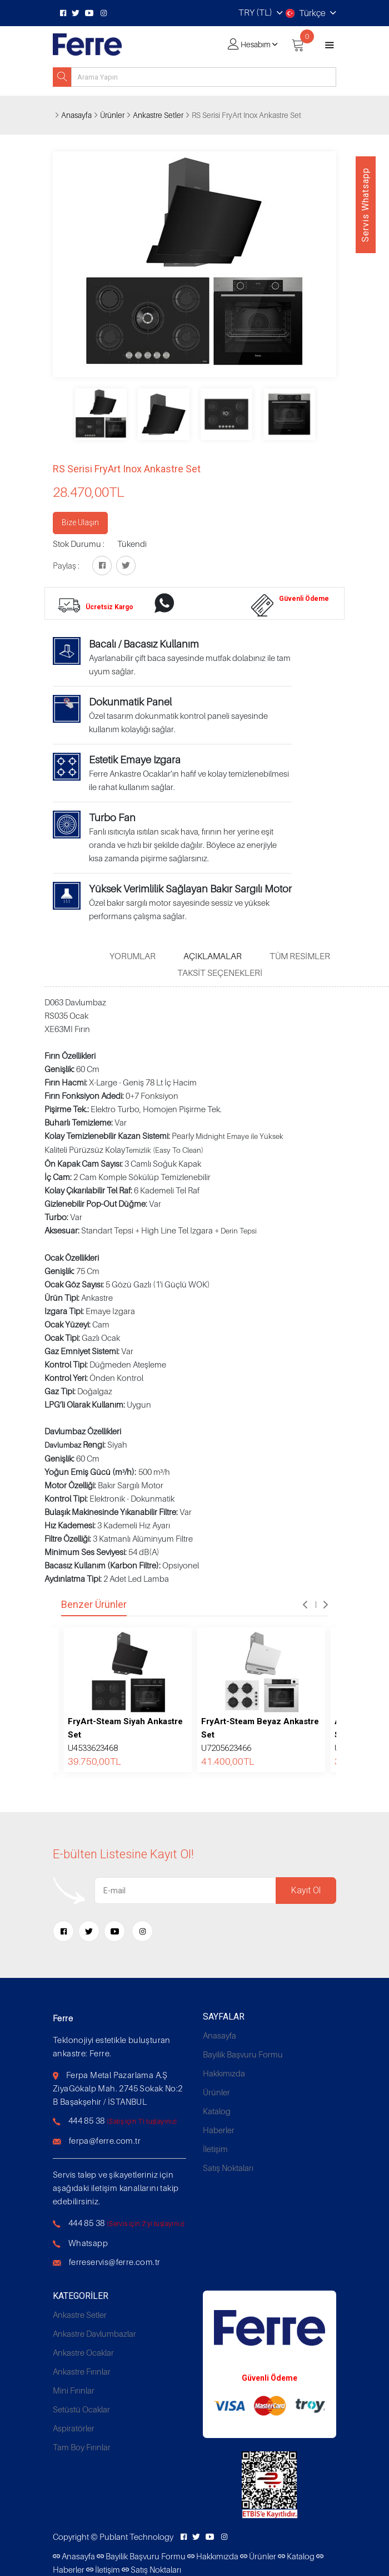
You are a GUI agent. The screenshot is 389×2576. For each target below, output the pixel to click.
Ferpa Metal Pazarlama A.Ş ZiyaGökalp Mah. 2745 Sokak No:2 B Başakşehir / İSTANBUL (117, 2088)
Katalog (217, 2111)
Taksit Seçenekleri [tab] (219, 972)
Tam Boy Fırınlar (82, 2447)
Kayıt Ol (306, 1890)
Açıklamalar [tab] (212, 955)
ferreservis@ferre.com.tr (115, 2262)
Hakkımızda (224, 2073)
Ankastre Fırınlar (82, 2371)
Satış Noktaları (228, 2168)
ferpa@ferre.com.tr (105, 2140)
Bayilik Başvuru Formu (243, 2054)
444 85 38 (86, 2120)
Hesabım (256, 44)
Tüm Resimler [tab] (300, 955)
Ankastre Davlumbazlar (94, 2333)
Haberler (219, 2130)
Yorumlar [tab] (132, 955)
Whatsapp (88, 2243)
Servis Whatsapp (365, 204)
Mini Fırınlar (73, 2390)
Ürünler (112, 115)
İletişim (215, 2149)
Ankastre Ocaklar (83, 2352)
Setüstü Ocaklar (81, 2409)
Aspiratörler (73, 2428)
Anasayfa (76, 115)
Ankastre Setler (158, 115)
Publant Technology (136, 2536)
